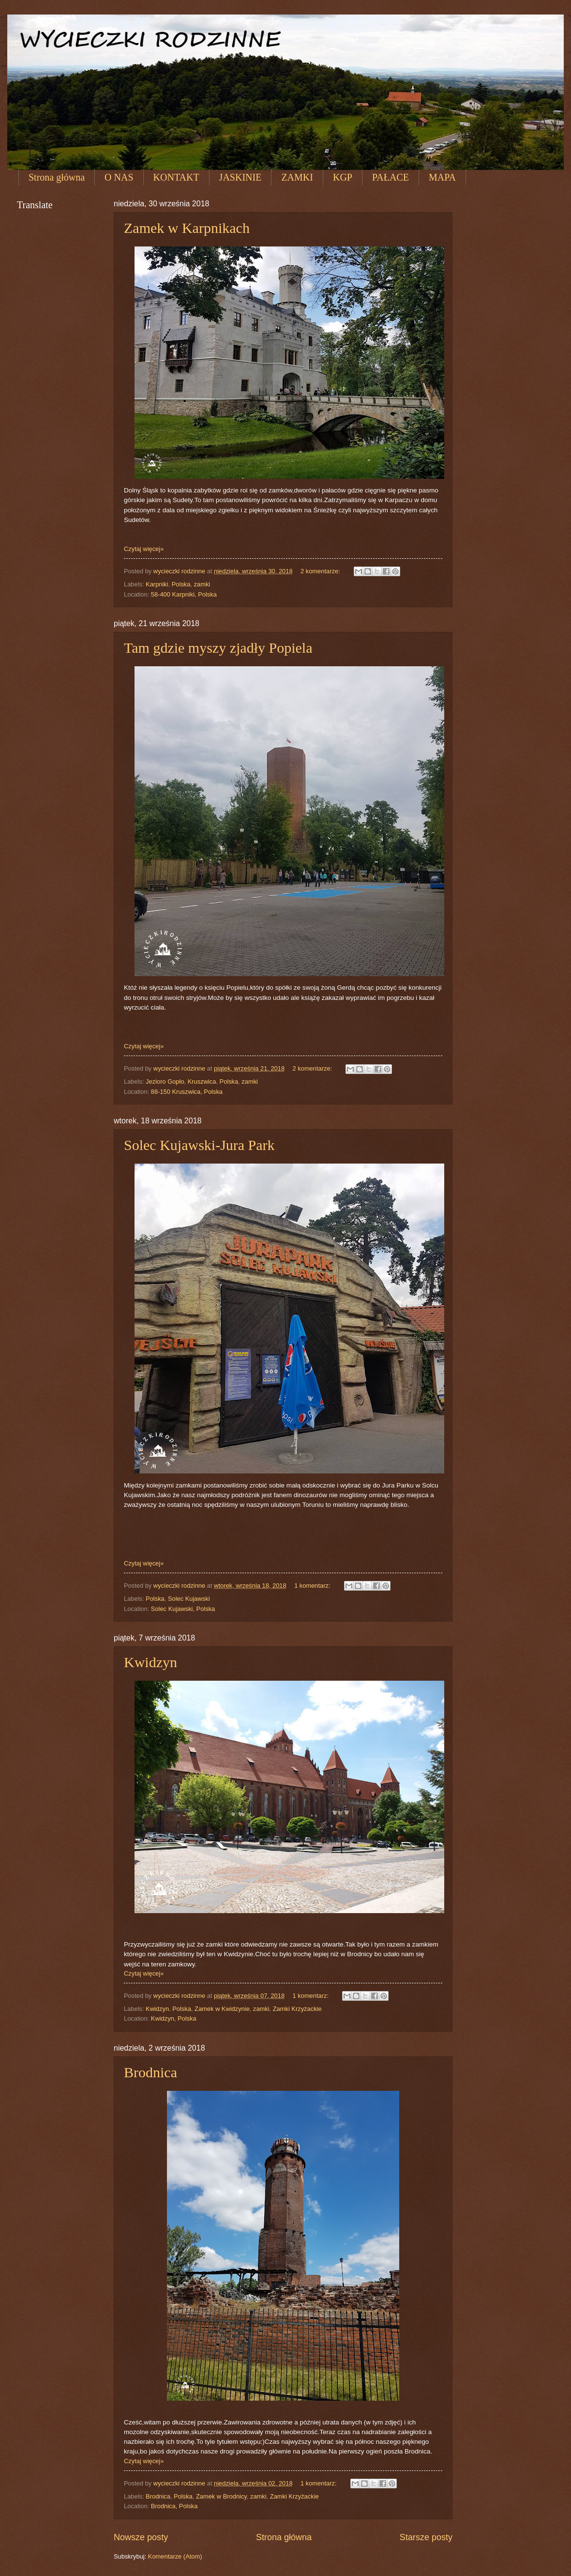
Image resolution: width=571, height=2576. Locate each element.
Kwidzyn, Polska (173, 2018)
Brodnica (150, 2072)
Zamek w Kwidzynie (222, 2008)
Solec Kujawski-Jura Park (199, 1145)
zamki (202, 584)
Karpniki (157, 584)
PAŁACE (390, 177)
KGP (342, 177)
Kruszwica (202, 1081)
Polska (181, 584)
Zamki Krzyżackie (297, 2008)
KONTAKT (176, 177)
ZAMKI (297, 177)
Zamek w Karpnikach (187, 228)
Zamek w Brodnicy (221, 2496)
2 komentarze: (321, 571)
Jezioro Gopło (165, 1081)
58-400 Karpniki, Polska (184, 594)
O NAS (119, 177)
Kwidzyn (150, 1662)
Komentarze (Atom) (175, 2556)
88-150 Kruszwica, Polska (187, 1091)
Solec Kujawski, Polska (183, 1608)
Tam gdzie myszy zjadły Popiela (218, 648)
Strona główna (57, 177)
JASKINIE (240, 177)
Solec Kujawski (189, 1598)
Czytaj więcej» (144, 548)
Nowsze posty (141, 2537)
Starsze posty (426, 2537)
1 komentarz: (313, 1585)
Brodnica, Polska (174, 2506)
